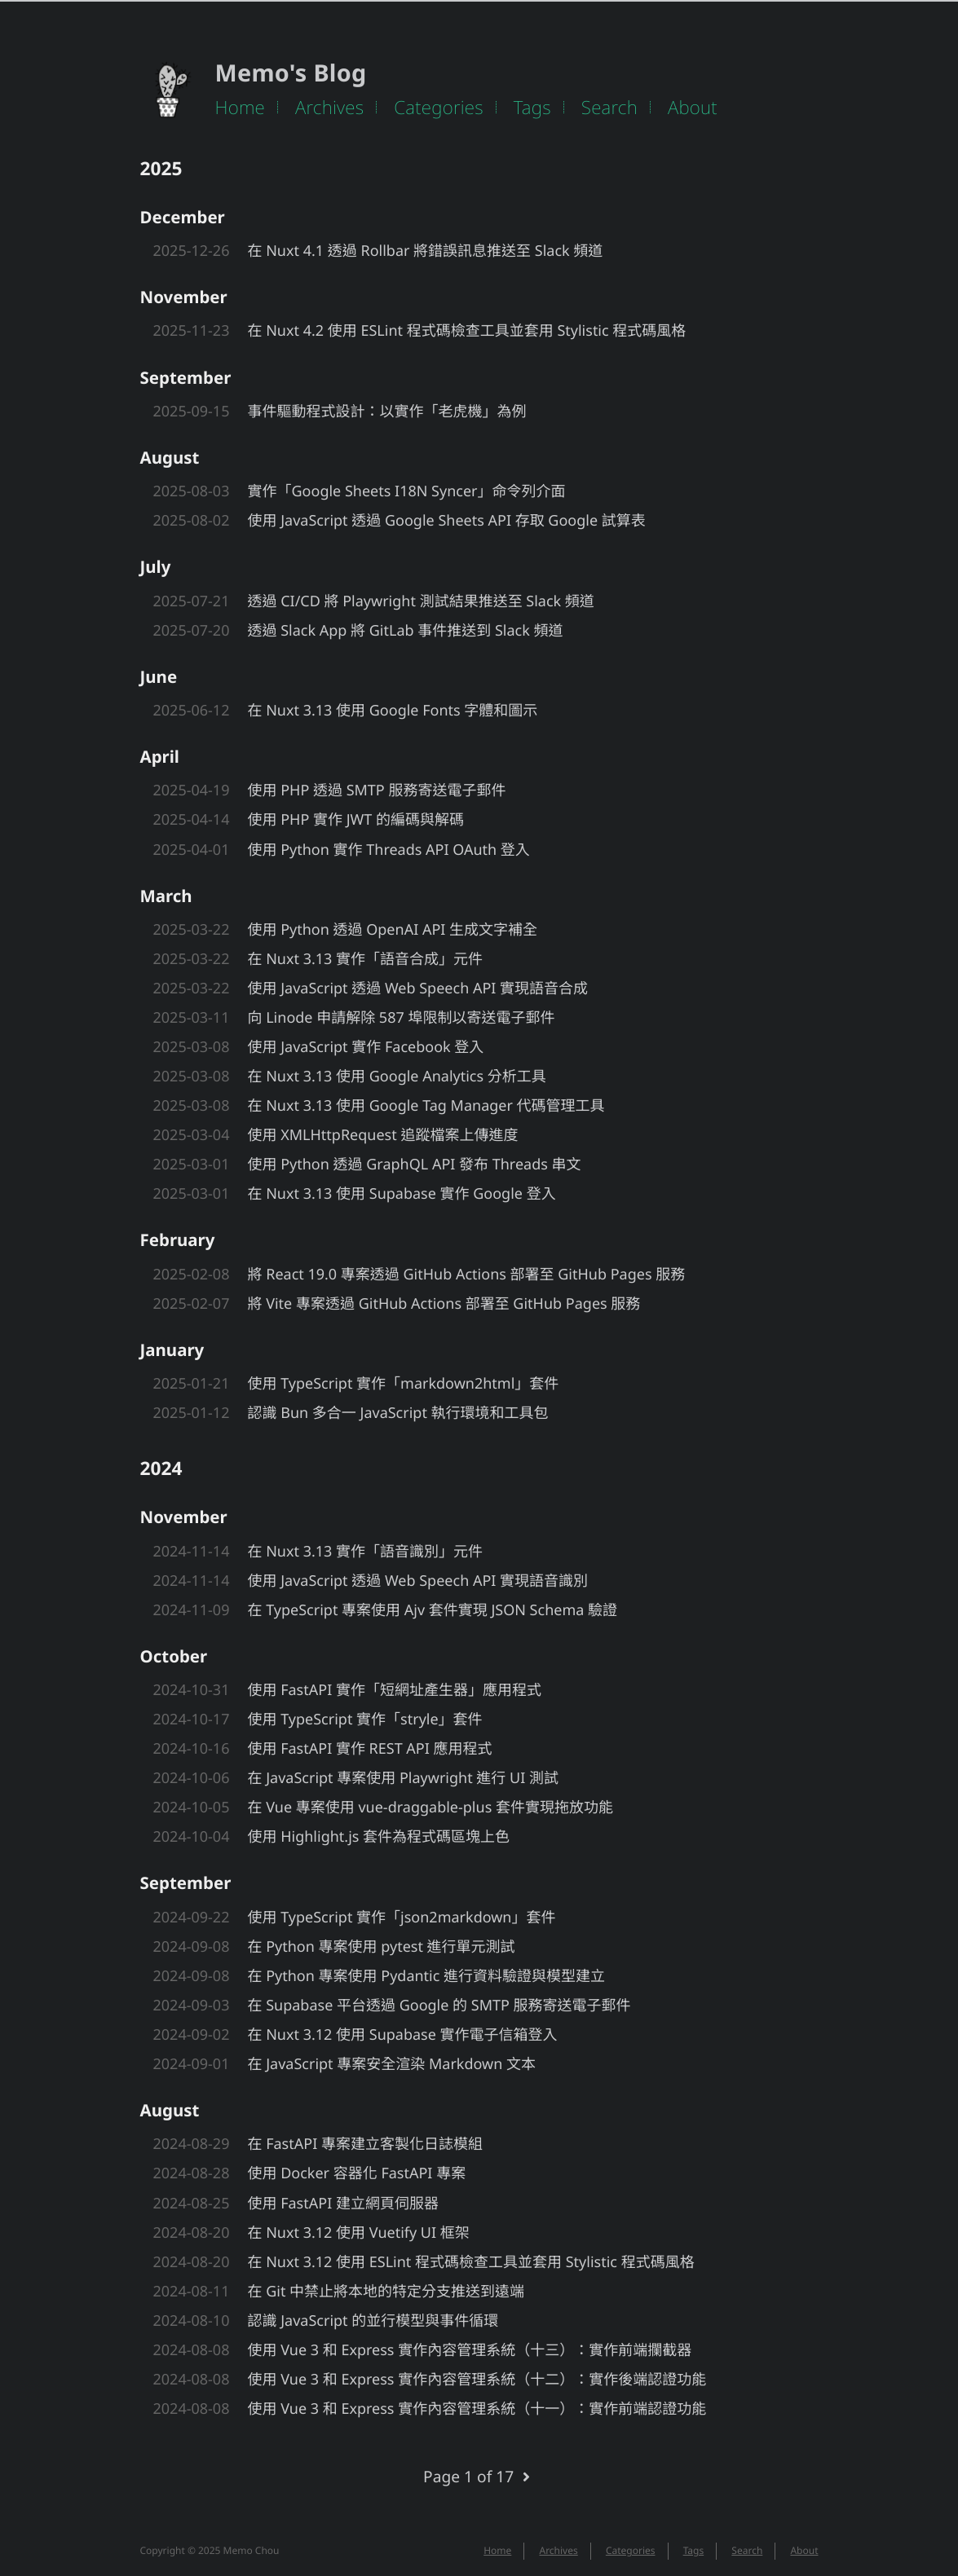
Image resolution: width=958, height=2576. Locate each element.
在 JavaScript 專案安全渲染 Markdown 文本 (392, 2064)
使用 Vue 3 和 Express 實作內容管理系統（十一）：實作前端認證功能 (477, 2409)
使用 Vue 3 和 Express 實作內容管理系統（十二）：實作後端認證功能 (477, 2379)
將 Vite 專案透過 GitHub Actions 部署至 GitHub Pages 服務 (444, 1304)
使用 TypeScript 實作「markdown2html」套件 (403, 1384)
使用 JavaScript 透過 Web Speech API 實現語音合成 (418, 988)
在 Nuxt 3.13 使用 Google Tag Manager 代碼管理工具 (426, 1106)
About (692, 107)
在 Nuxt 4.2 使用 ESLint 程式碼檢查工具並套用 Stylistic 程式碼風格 (467, 331)
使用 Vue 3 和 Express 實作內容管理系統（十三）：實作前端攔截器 (470, 2350)
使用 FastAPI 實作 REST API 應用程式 (370, 1749)
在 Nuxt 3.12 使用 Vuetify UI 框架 (359, 2233)
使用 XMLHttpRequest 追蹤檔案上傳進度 (383, 1135)
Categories (438, 107)
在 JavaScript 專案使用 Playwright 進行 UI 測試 (403, 1778)
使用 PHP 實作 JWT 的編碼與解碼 (356, 820)
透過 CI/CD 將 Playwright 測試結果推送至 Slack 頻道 (421, 601)
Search (609, 107)
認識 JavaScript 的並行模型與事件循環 (373, 2321)
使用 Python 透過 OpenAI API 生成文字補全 (393, 930)
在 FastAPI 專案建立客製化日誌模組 (365, 2144)
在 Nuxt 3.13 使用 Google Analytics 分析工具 (397, 1076)
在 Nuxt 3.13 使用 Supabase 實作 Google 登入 (402, 1194)
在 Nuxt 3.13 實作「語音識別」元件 (365, 1551)
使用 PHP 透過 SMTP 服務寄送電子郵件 (377, 790)
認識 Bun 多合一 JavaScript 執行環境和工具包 (398, 1413)
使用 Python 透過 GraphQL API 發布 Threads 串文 (414, 1164)
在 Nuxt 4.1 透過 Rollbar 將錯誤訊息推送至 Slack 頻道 (425, 251)
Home (240, 107)
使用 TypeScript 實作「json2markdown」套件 (402, 1917)
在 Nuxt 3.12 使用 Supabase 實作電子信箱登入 (403, 2035)
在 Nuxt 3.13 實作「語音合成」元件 (365, 959)
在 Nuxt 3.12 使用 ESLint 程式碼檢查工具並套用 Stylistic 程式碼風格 (471, 2262)
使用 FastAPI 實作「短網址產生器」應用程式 (394, 1690)
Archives (329, 107)
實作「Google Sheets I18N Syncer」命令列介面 (407, 491)
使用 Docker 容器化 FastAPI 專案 (357, 2173)
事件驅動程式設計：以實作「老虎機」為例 (387, 411)
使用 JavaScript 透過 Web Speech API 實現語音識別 (418, 1581)
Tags (532, 107)
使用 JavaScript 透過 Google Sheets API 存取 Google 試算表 (447, 521)
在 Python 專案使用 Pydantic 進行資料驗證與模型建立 (427, 1976)
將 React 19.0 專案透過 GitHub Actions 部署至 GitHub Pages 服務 (467, 1274)
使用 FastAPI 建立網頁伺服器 (343, 2203)
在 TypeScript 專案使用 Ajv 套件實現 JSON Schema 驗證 (433, 1610)
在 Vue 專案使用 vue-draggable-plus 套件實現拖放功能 (430, 1807)
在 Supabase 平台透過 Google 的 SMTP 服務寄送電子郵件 (439, 2005)
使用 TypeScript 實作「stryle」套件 (365, 1719)
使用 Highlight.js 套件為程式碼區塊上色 (379, 1837)
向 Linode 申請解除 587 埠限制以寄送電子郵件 (401, 1018)
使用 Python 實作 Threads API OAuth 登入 (389, 850)
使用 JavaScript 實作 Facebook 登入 (366, 1047)
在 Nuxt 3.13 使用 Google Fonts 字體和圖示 (393, 710)
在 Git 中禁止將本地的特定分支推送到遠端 (386, 2291)
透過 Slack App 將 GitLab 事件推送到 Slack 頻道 (405, 631)
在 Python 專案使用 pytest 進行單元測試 (381, 1947)
